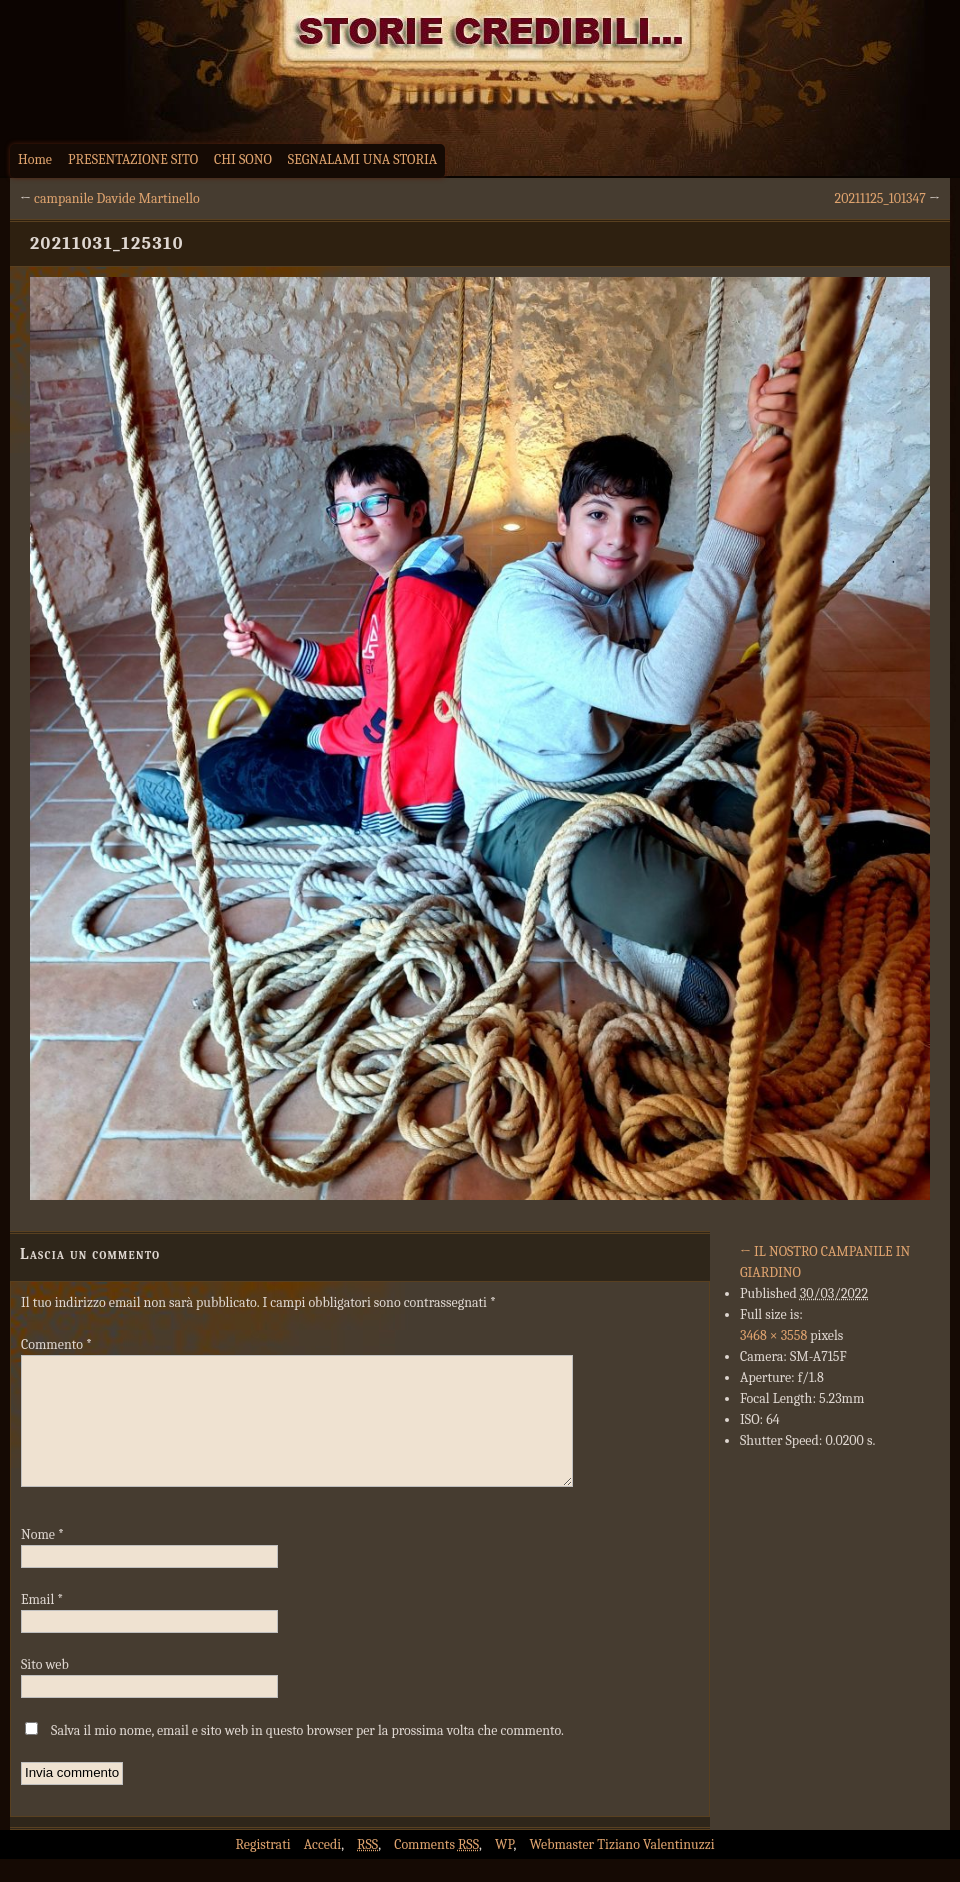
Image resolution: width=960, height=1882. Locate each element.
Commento (56, 1344)
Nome (42, 1558)
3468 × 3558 (773, 1335)
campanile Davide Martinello (117, 198)
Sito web (45, 1688)
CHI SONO (243, 159)
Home (35, 159)
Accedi (322, 1868)
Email (42, 1623)
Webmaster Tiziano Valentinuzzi (622, 1868)
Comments (436, 1868)
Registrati (262, 1868)
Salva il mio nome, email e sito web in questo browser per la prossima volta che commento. (307, 1754)
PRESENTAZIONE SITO (133, 159)
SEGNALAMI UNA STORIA (362, 159)
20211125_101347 (880, 198)
